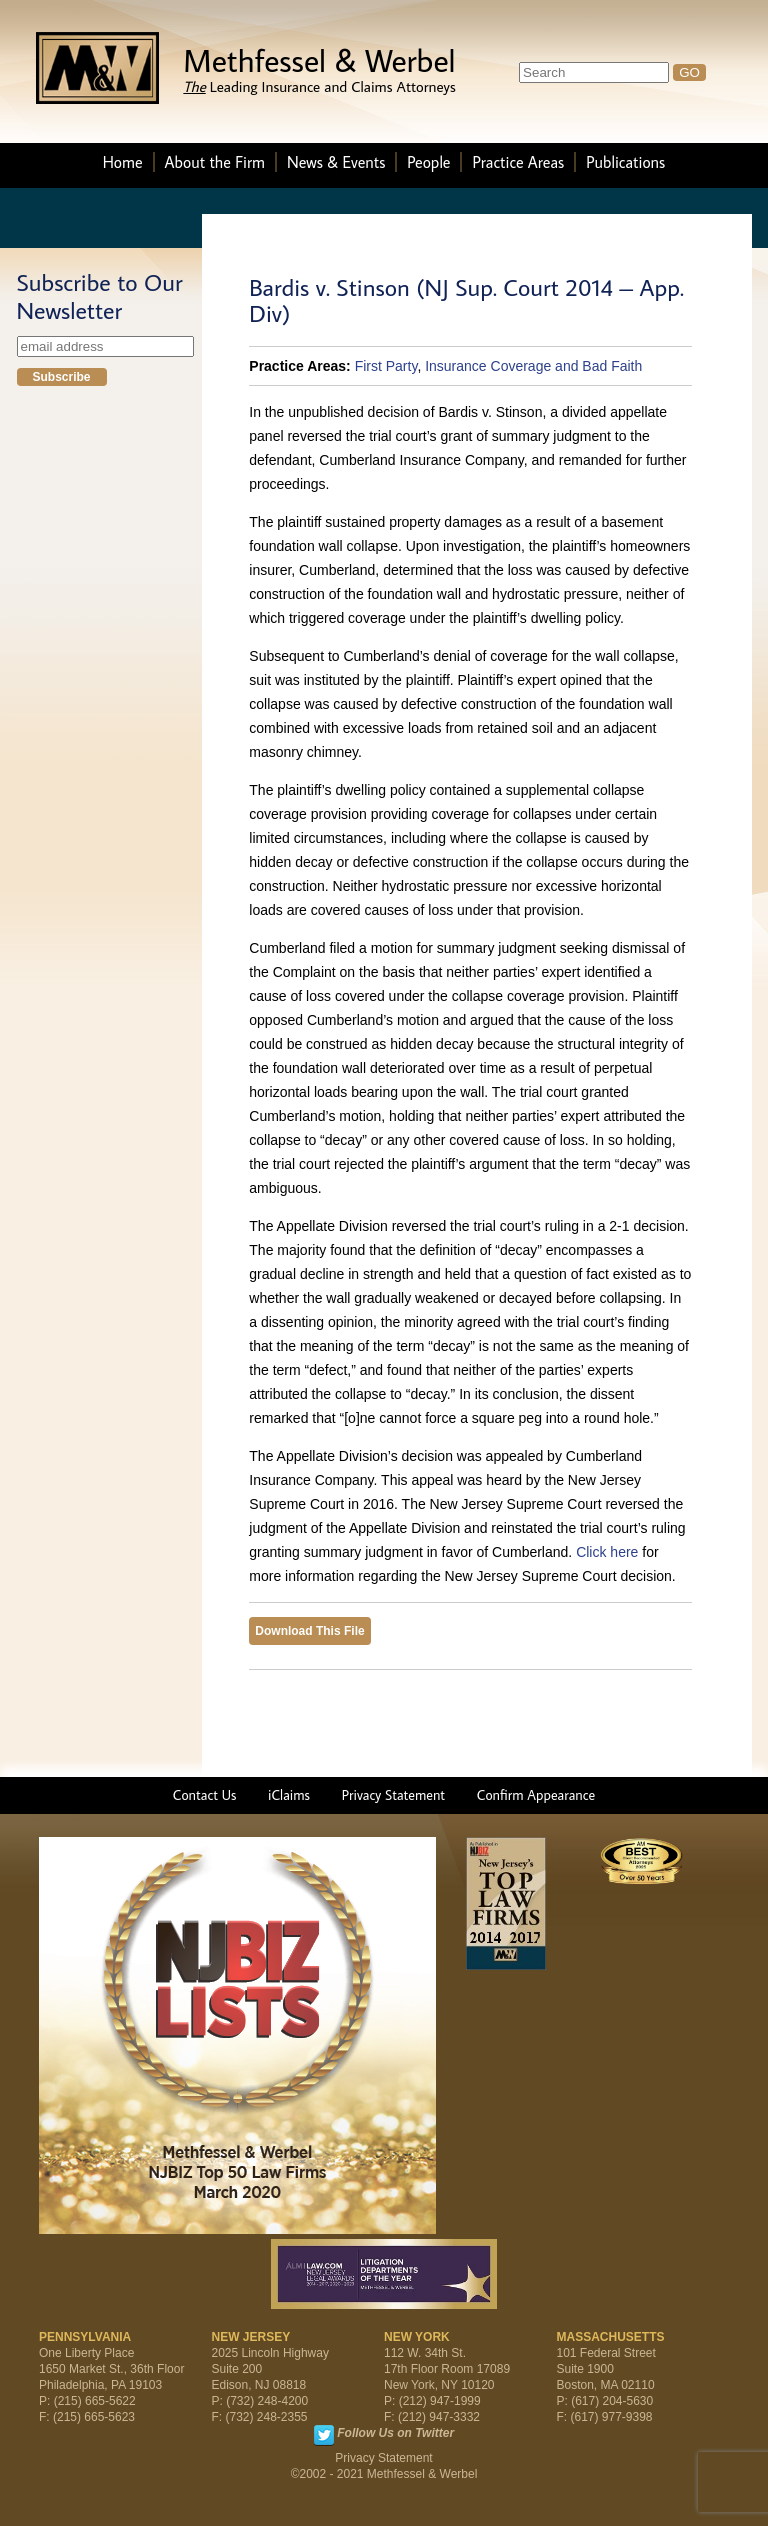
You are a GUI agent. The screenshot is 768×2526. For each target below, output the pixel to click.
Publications (625, 162)
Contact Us (205, 1795)
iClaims (289, 1795)
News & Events (336, 162)
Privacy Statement (393, 1795)
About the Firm (215, 162)
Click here (607, 1552)
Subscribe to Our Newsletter (100, 296)
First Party (386, 366)
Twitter (324, 2435)
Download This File (309, 1631)
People (428, 162)
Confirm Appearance (536, 1795)
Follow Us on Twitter (395, 2433)
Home (123, 162)
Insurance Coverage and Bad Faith (533, 366)
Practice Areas (518, 162)
